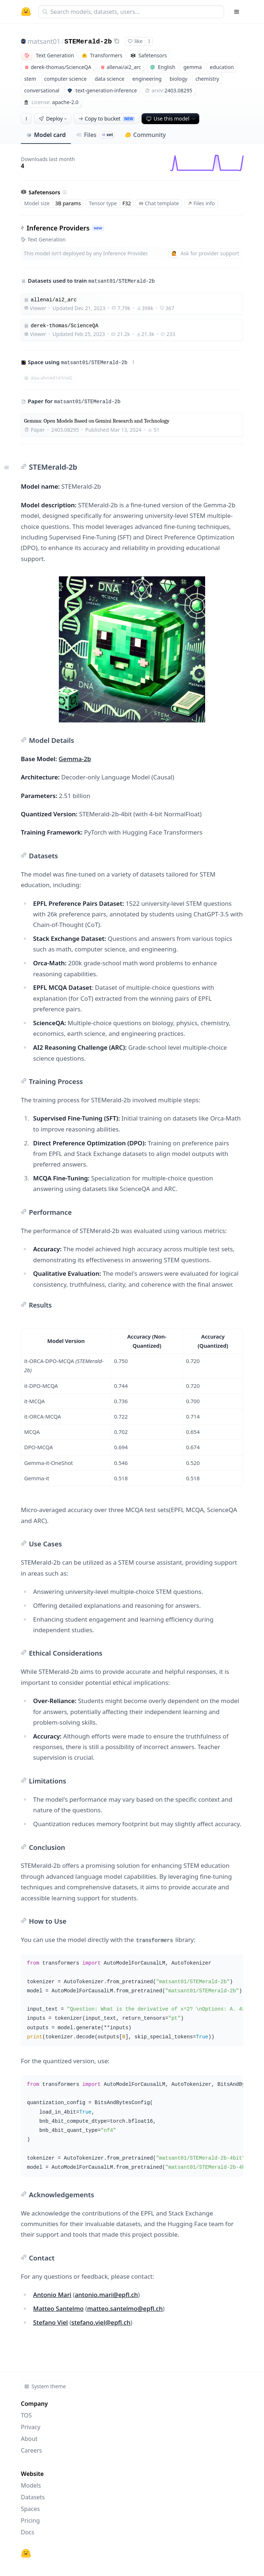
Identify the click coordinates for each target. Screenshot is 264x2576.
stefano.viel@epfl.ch (101, 2322)
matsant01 (43, 41)
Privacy (30, 2427)
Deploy (53, 118)
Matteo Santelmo (58, 2308)
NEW (98, 228)
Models (31, 2485)
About (29, 2439)
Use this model (171, 118)
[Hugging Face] (26, 2553)
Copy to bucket (106, 118)
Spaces (30, 2509)
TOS (26, 2415)
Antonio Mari (52, 2294)
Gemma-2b (75, 759)
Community (145, 135)
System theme (45, 2386)
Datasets (33, 2497)
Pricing (30, 2520)
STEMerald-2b (88, 41)
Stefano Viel (50, 2322)
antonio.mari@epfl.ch (106, 2294)
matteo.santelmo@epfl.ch (125, 2308)
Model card (46, 135)
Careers (31, 2450)
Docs (27, 2532)
